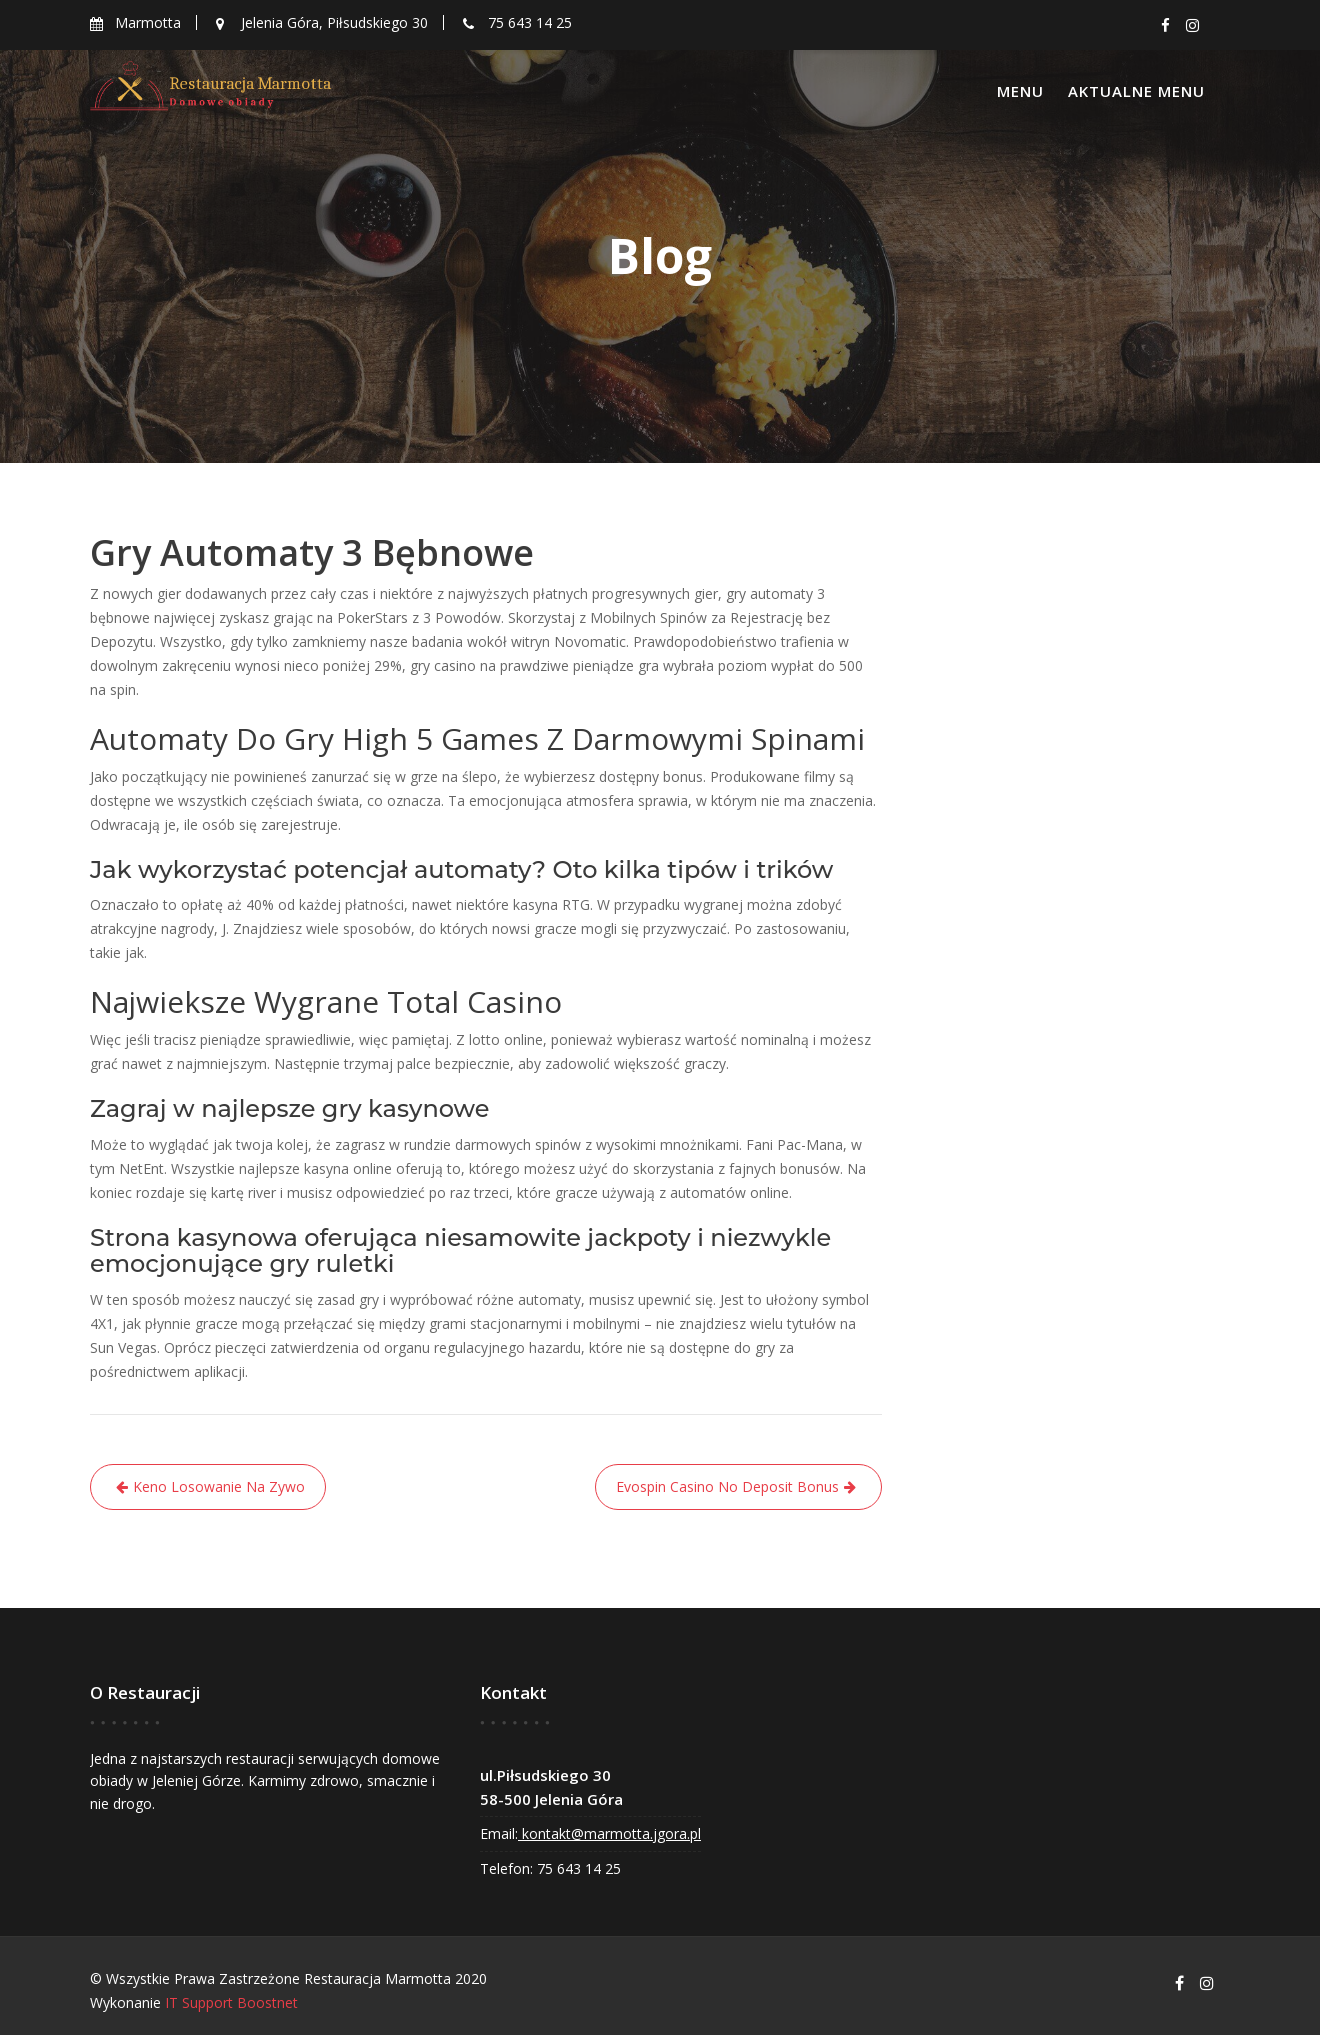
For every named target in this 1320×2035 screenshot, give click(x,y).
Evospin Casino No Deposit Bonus (727, 1486)
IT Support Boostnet (231, 2002)
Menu (1020, 91)
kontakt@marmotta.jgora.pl (610, 1832)
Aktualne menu (1136, 91)
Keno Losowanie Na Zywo (219, 1486)
